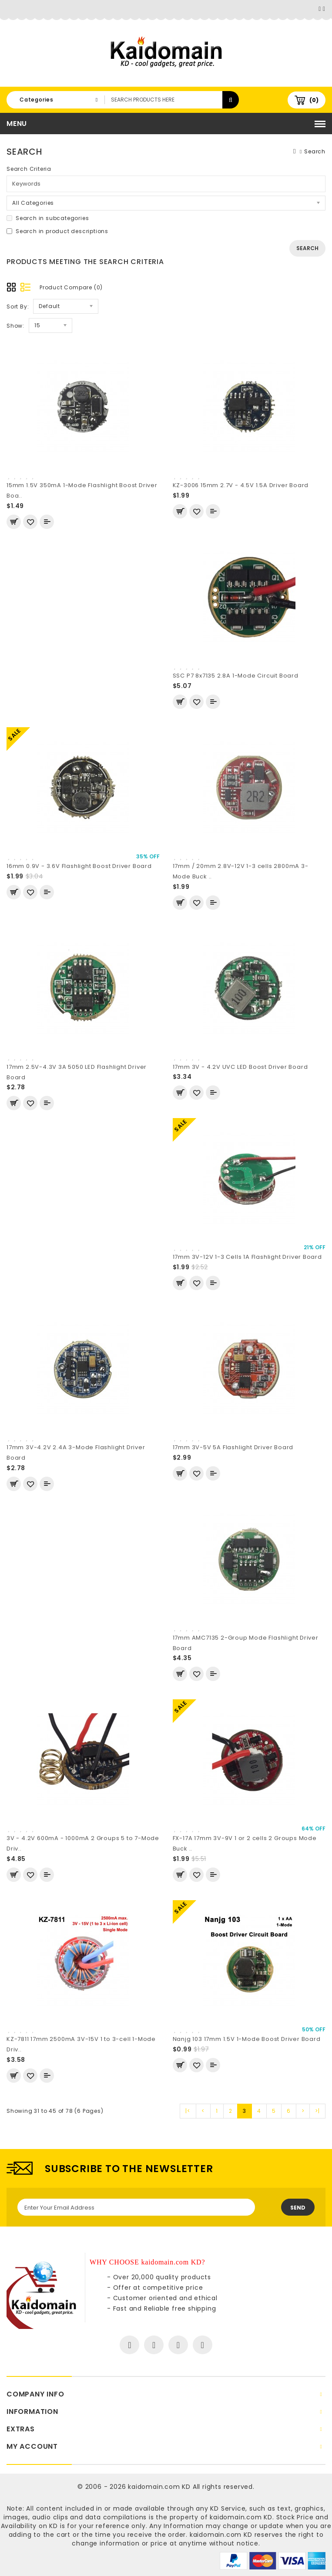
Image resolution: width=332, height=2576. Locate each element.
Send (297, 2207)
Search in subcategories (48, 218)
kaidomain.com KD (159, 2486)
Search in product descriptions (57, 231)
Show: (15, 325)
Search (314, 151)
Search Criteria (29, 169)
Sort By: (18, 306)
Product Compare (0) (71, 287)
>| (317, 2111)
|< (188, 2111)
